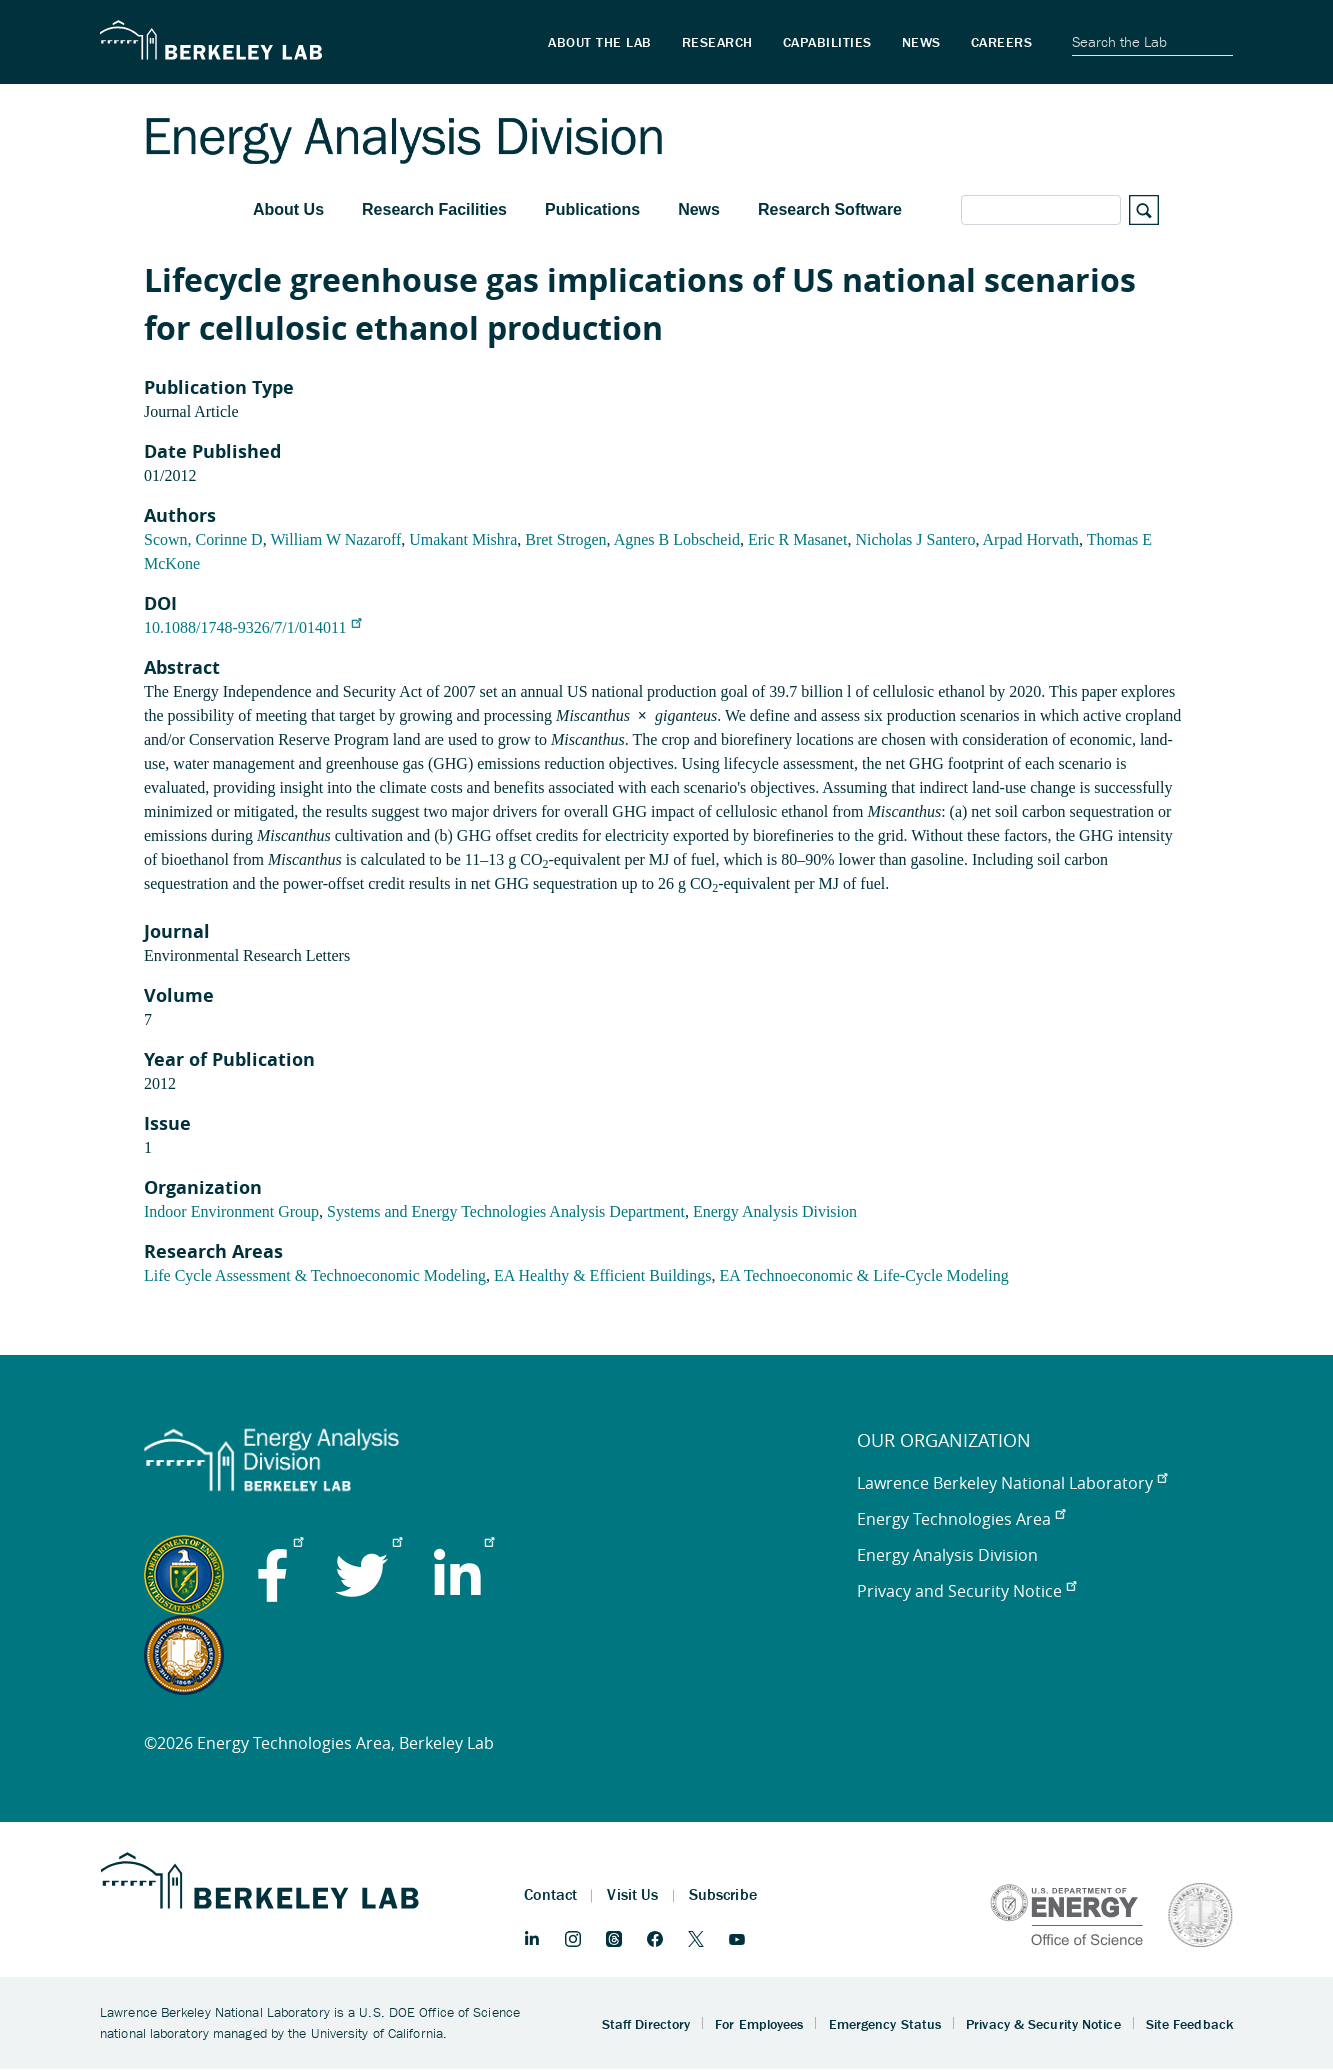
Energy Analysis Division (775, 1211)
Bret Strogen (565, 539)
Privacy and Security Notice (966, 1591)
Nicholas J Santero (915, 539)
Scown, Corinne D (203, 539)
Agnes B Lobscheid (677, 539)
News (699, 209)
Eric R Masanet (798, 539)
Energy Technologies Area (961, 1519)
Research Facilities (434, 209)
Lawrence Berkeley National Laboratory (1012, 1483)
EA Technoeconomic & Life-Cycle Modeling (864, 1275)
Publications (592, 209)
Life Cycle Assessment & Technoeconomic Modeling (315, 1275)
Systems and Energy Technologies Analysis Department (506, 1211)
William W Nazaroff (335, 539)
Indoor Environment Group (231, 1211)
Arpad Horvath (1031, 539)
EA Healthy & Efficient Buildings (602, 1275)
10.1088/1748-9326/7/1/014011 (252, 627)
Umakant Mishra (463, 539)
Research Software (830, 209)
